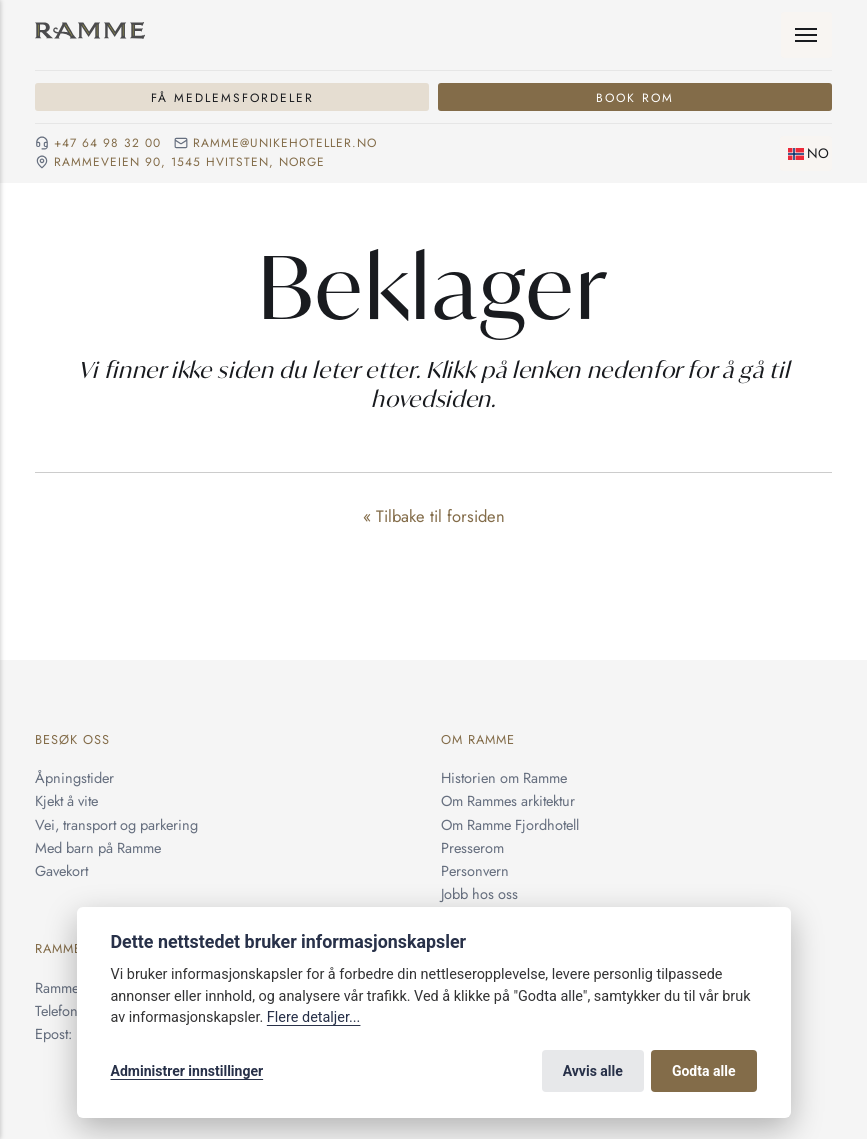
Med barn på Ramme (98, 847)
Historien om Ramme (504, 777)
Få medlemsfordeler (232, 97)
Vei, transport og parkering (116, 824)
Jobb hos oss (479, 893)
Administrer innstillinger (187, 1071)
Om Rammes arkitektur (508, 800)
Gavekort (61, 870)
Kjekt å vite (66, 800)
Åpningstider (74, 777)
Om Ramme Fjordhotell (510, 824)
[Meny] (807, 35)
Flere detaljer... (314, 1017)
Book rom (635, 97)
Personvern (475, 870)
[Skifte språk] (806, 153)
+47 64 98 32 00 (107, 143)
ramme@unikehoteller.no (285, 143)
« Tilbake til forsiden (434, 516)
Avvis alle (593, 1071)
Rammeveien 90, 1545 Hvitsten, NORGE (189, 162)
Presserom (472, 847)
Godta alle (704, 1071)
